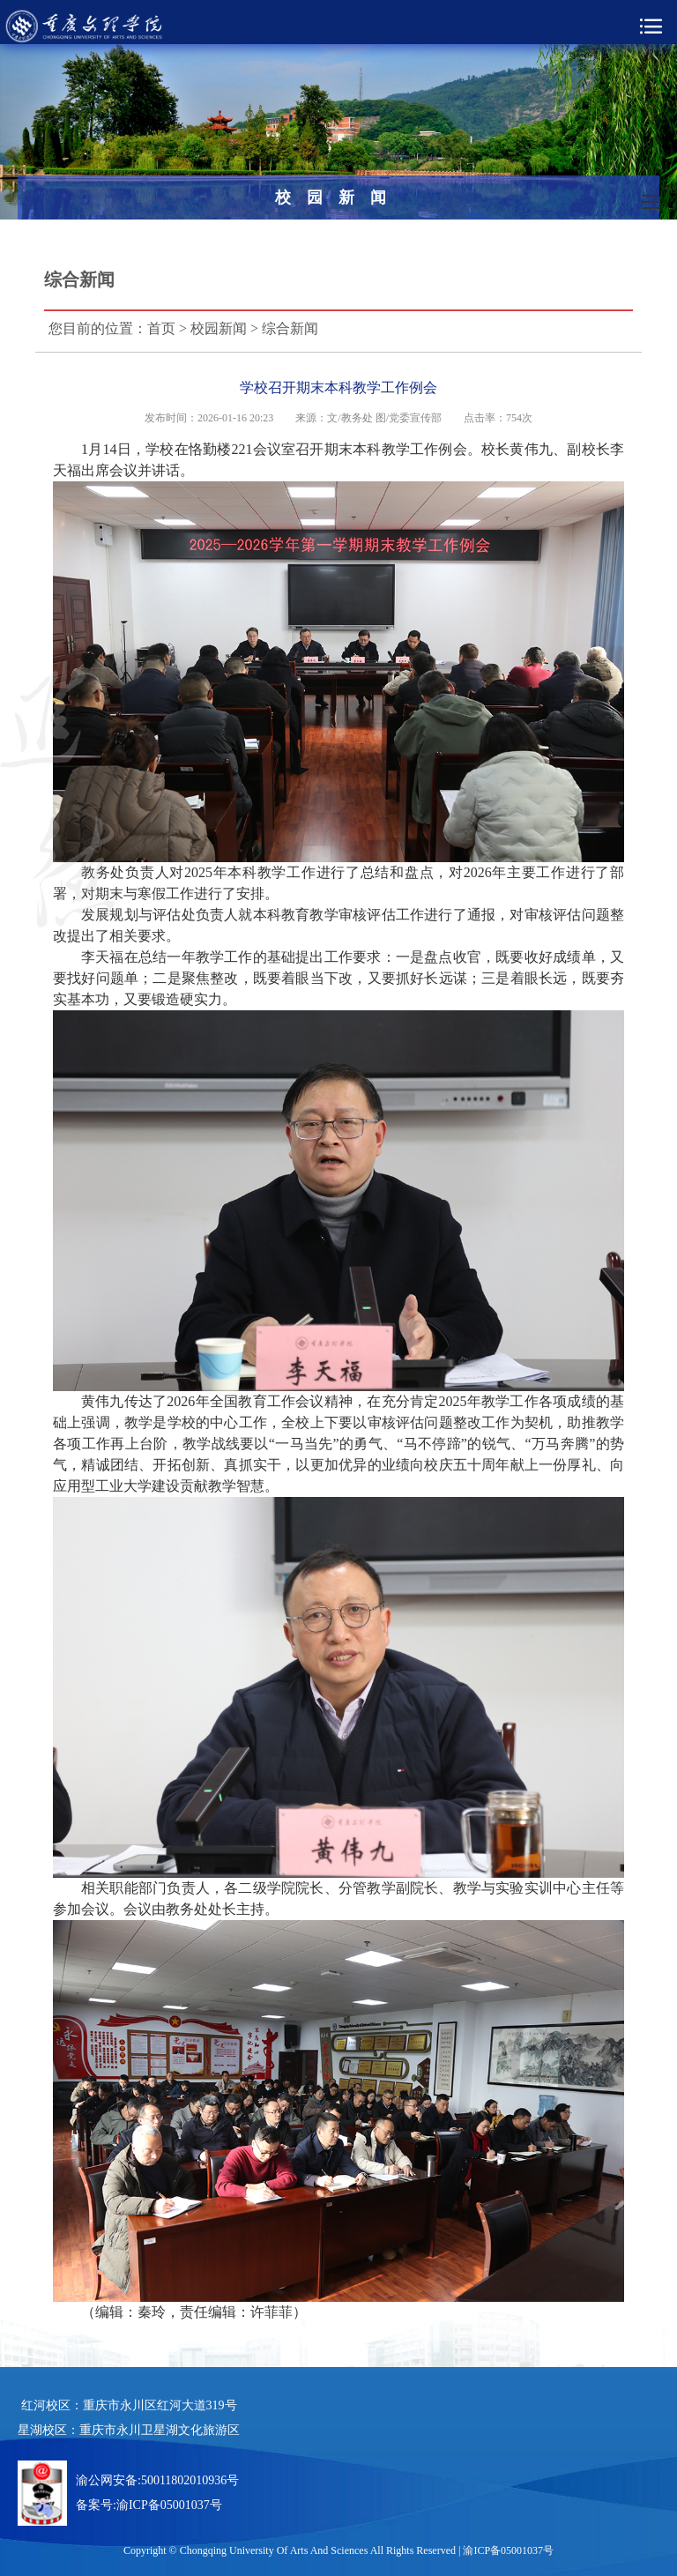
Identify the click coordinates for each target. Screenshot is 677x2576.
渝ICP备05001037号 (169, 2505)
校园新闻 (218, 328)
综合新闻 (290, 328)
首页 (161, 328)
